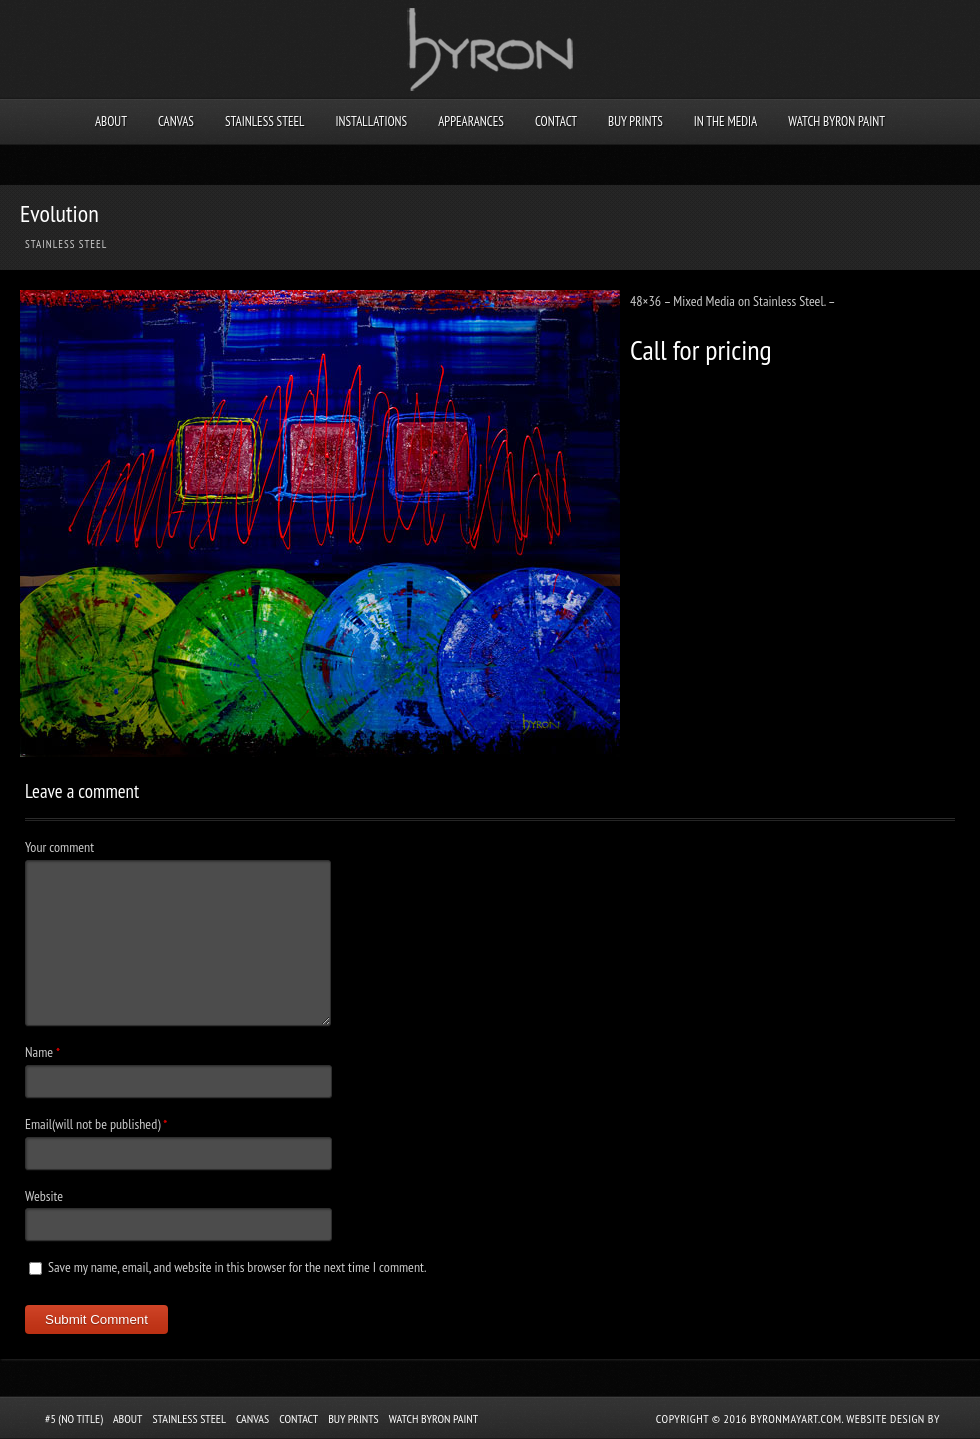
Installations (371, 121)
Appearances (471, 121)
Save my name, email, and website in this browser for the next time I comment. (237, 1267)
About (111, 121)
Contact (556, 121)
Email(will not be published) (92, 1124)
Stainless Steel (265, 121)
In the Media (725, 121)
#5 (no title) (74, 1418)
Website (44, 1196)
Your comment (59, 847)
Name (39, 1052)
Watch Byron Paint (836, 121)
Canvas (176, 121)
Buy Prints (635, 121)
